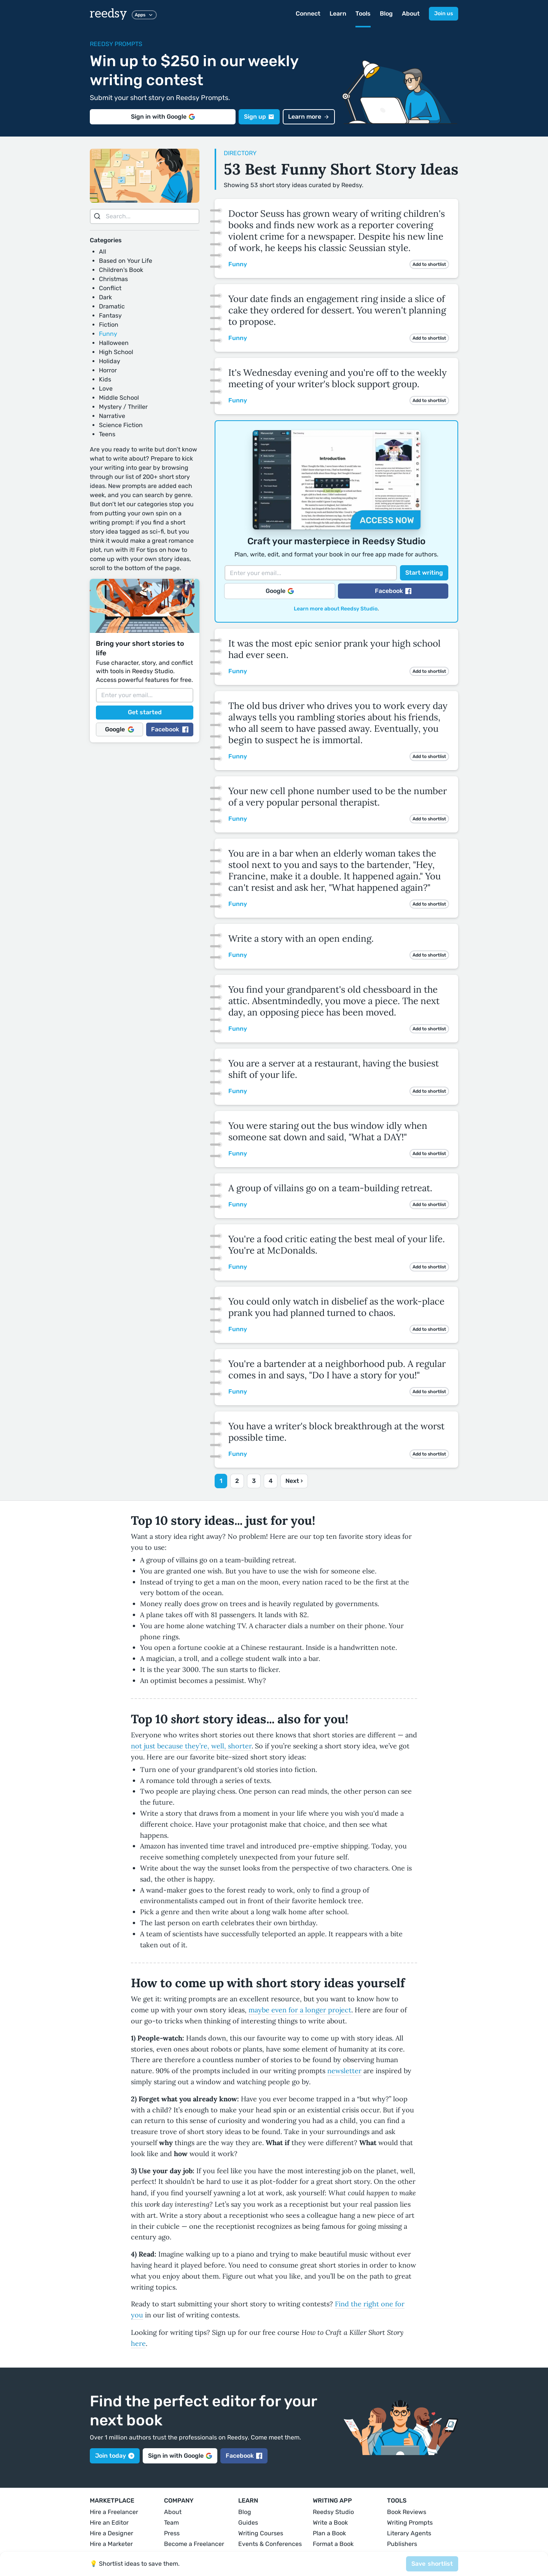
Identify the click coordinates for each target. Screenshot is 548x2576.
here (138, 2343)
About (411, 13)
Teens (107, 434)
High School (116, 352)
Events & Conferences (270, 2543)
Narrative (112, 416)
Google (119, 729)
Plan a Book (329, 2533)
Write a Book (330, 2522)
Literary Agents (409, 2533)
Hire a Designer (111, 2533)
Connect (308, 13)
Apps (144, 14)
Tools (363, 13)
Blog (386, 13)
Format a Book (333, 2543)
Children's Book (121, 269)
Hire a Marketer (111, 2543)
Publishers (402, 2543)
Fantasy (110, 315)
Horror (108, 370)
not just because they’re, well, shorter (191, 1746)
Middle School (119, 397)
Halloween (114, 342)
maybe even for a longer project (300, 2009)
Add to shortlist (429, 264)
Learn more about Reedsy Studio (336, 608)
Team (171, 2522)
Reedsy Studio (333, 2512)
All (102, 251)
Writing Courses (260, 2533)
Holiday (109, 361)
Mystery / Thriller (123, 406)
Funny (108, 333)
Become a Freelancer (194, 2543)
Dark (105, 297)
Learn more (309, 116)
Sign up (259, 116)
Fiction (108, 324)
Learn (338, 13)
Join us (443, 13)
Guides (248, 2522)
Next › (294, 1480)
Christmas (113, 279)
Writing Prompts (410, 2522)
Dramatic (112, 306)
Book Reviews (406, 2512)
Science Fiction (121, 425)
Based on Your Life (125, 260)
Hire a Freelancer (114, 2512)
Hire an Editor (109, 2522)
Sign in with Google (163, 116)
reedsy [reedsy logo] (108, 13)
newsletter (344, 2070)
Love (106, 388)
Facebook (169, 729)
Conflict (110, 288)
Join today (114, 2455)
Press (172, 2533)
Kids (105, 379)
